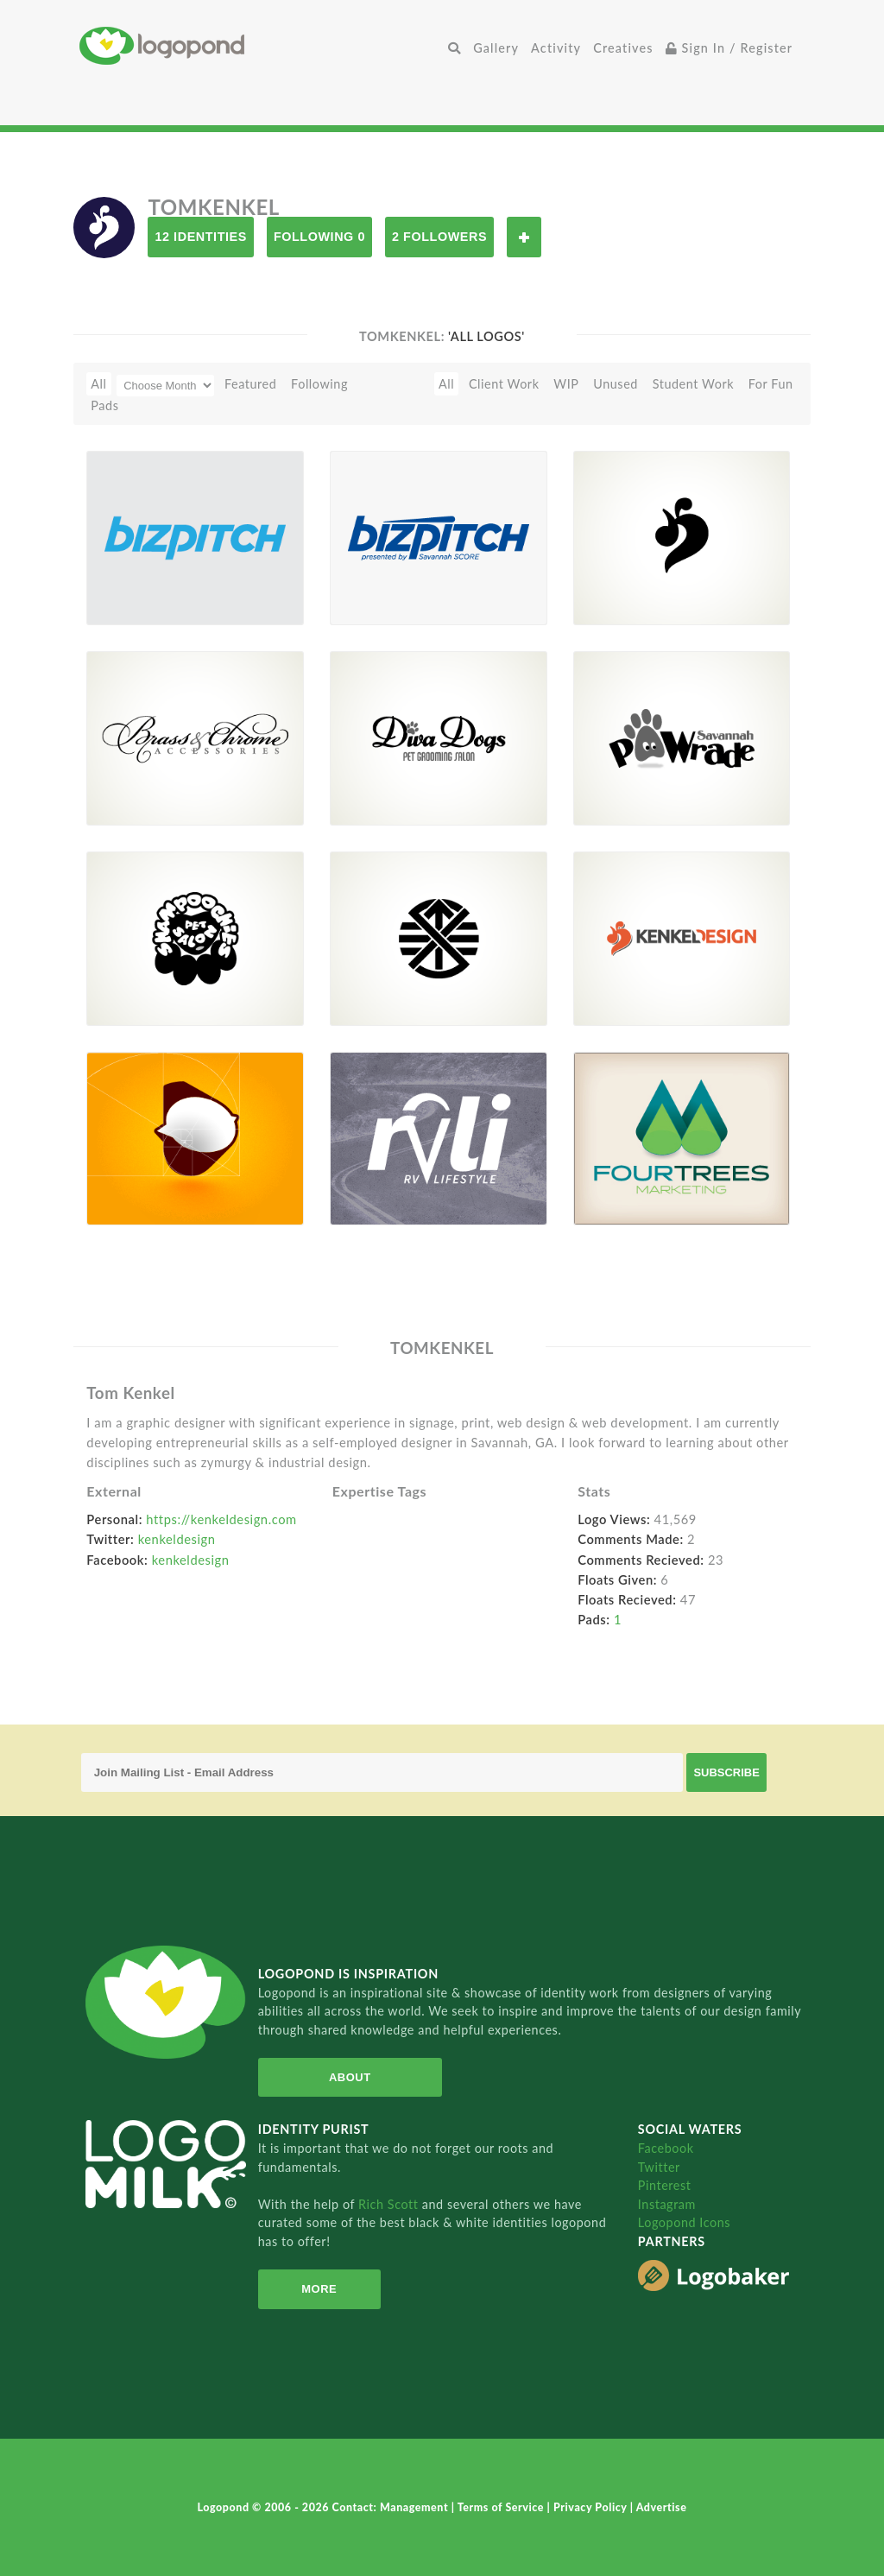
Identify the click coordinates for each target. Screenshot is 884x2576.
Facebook (666, 2148)
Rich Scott (390, 2204)
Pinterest (664, 2185)
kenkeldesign (177, 1539)
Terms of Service (502, 2507)
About (350, 2077)
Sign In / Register (729, 48)
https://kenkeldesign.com (221, 1519)
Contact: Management (391, 2507)
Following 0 (319, 237)
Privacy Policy (591, 2507)
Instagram (667, 2204)
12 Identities (200, 237)
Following (319, 384)
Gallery (496, 48)
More (319, 2288)
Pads (104, 405)
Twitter (659, 2167)
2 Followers (439, 237)
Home (260, 45)
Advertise (661, 2507)
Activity (556, 48)
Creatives (623, 48)
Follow (524, 237)
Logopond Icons (684, 2222)
